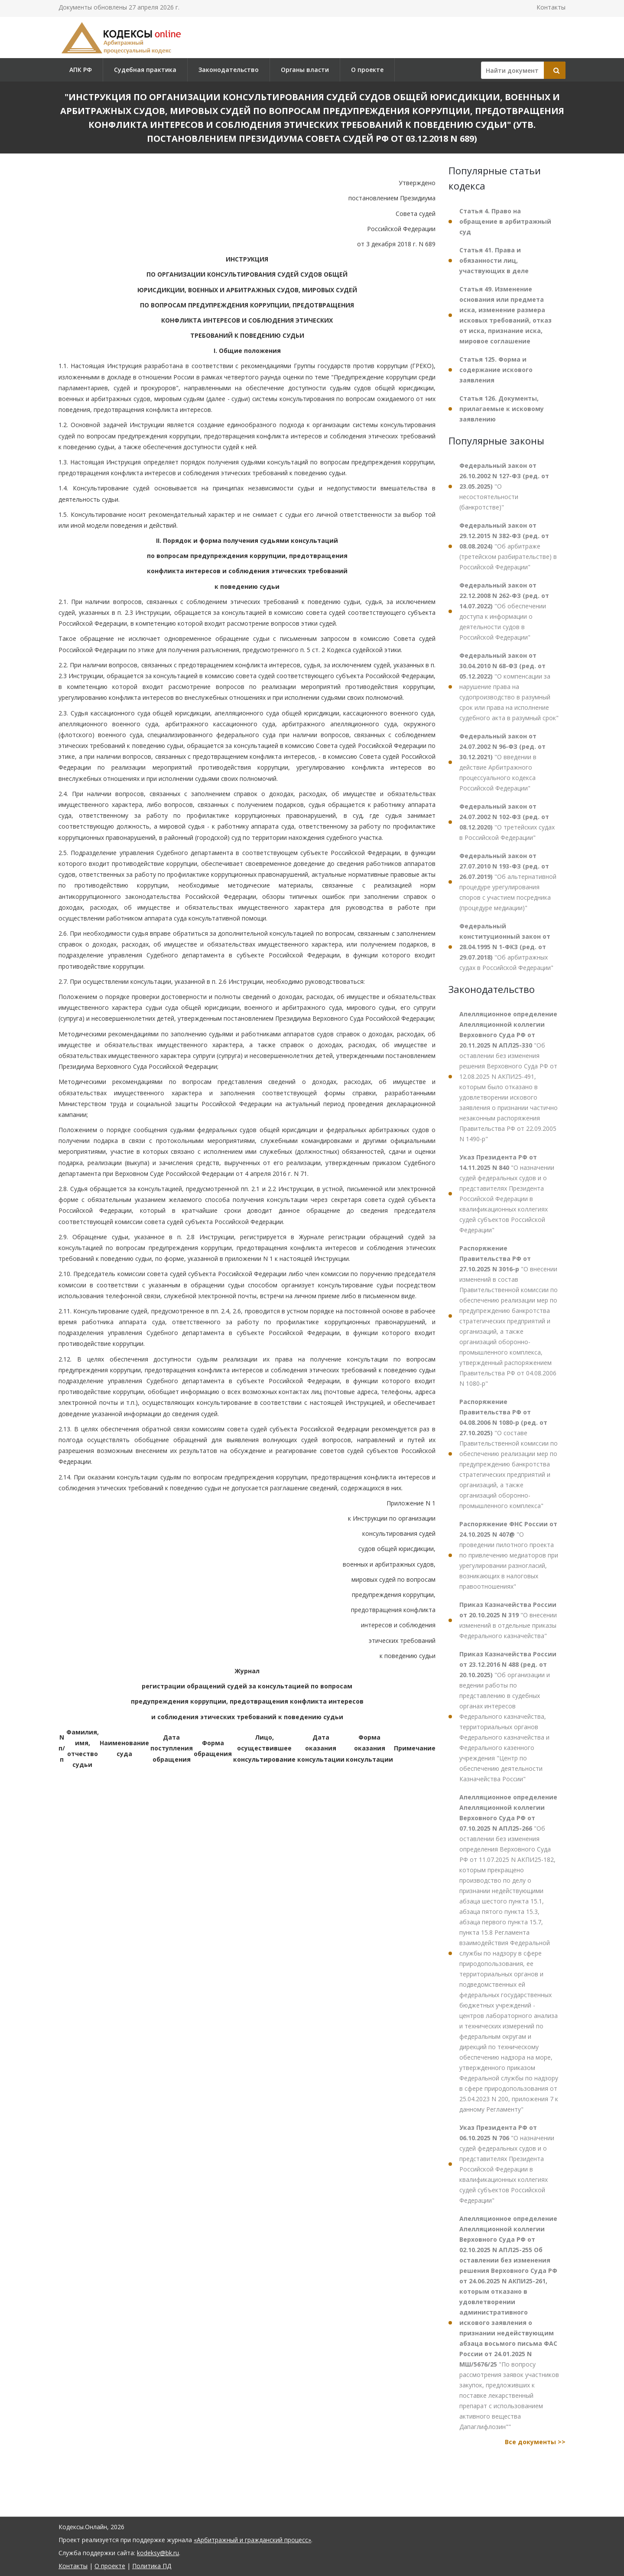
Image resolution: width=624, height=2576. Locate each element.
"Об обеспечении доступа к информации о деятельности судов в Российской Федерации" (504, 611)
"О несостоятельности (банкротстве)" (504, 486)
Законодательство (228, 69)
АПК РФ (80, 69)
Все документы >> (535, 2442)
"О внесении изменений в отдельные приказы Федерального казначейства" (508, 1620)
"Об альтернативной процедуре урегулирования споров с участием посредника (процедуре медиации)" (507, 882)
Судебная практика (145, 69)
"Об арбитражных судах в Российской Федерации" (506, 947)
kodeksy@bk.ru (158, 2553)
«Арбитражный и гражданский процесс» (252, 2540)
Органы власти (305, 69)
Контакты (551, 7)
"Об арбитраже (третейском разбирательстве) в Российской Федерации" (508, 546)
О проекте (367, 69)
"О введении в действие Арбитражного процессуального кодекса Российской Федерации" (502, 762)
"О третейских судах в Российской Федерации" (507, 822)
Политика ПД (151, 2566)
